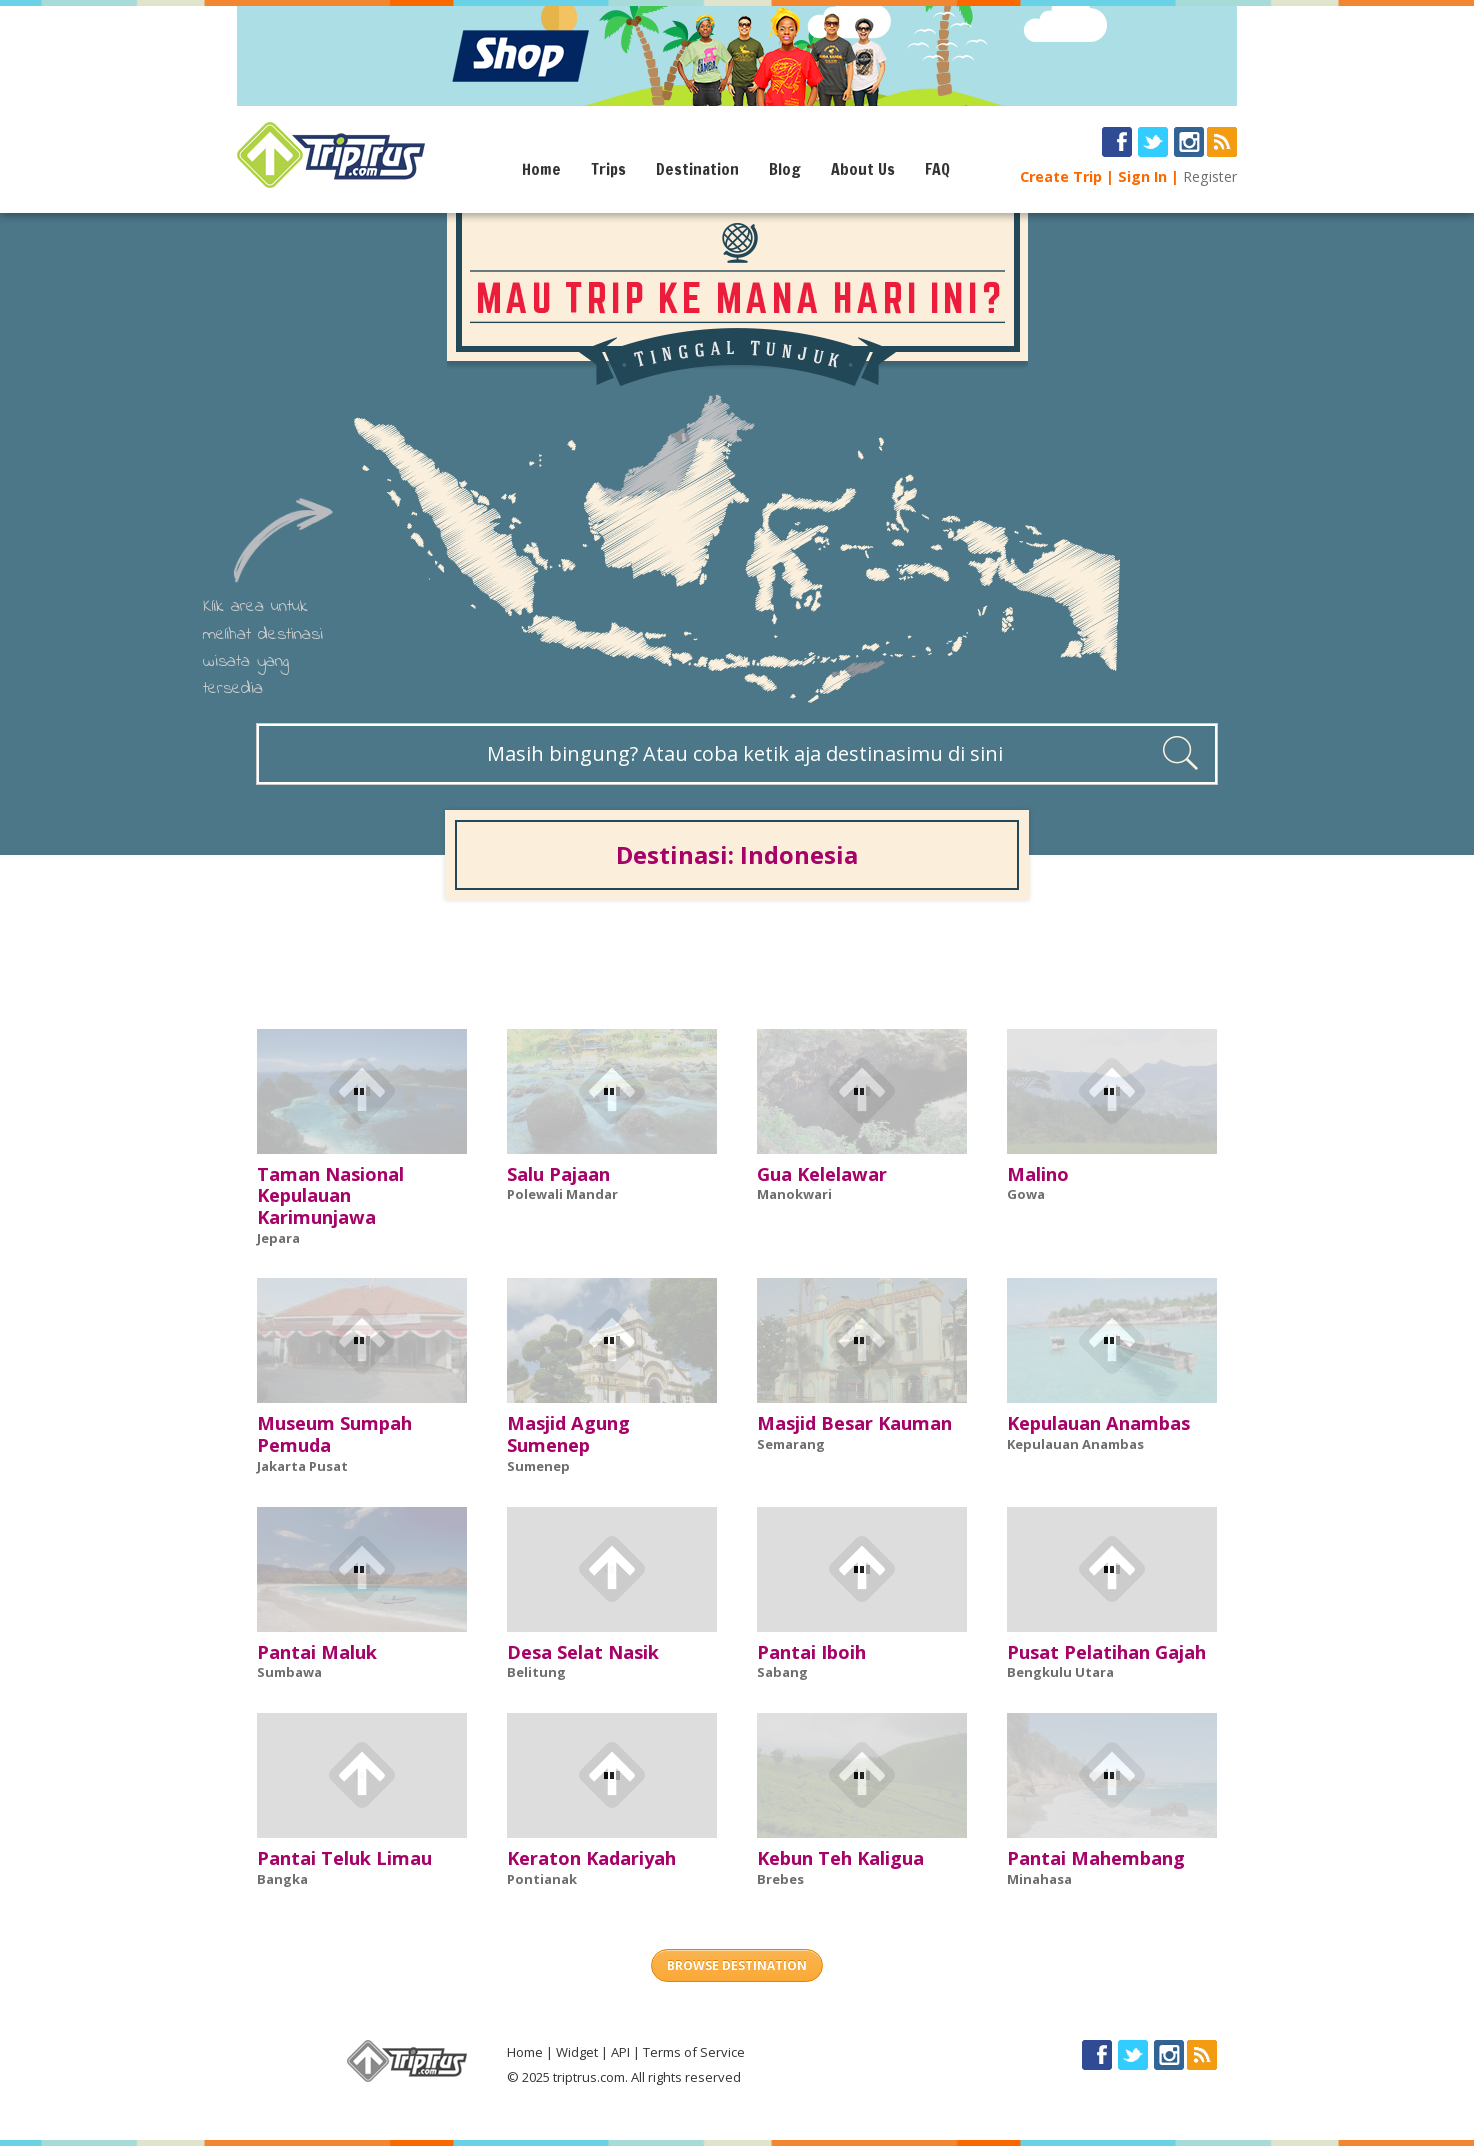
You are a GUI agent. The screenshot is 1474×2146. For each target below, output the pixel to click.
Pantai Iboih (811, 1652)
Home (541, 169)
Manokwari (794, 1194)
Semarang (791, 1444)
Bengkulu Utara (1060, 1672)
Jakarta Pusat (302, 1466)
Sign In (1142, 176)
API (620, 2052)
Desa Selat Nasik (583, 1652)
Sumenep (538, 1466)
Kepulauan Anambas (1098, 1423)
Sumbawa (289, 1672)
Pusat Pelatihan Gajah (1106, 1652)
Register (1210, 176)
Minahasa (1039, 1879)
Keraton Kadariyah (591, 1858)
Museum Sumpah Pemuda (334, 1434)
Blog (785, 169)
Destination (697, 169)
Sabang (782, 1672)
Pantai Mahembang (1096, 1858)
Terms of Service (694, 2052)
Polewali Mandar (562, 1194)
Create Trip (1061, 176)
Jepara (278, 1238)
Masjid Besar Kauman (854, 1423)
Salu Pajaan (558, 1174)
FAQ (937, 169)
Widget (577, 2052)
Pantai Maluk (317, 1652)
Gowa (1026, 1194)
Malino (1038, 1174)
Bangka (282, 1879)
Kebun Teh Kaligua (840, 1858)
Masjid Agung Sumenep (568, 1434)
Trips (608, 169)
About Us (863, 169)
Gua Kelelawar (822, 1174)
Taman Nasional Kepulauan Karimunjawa (330, 1196)
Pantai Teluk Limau (344, 1858)
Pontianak (542, 1879)
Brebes (780, 1879)
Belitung (536, 1672)
